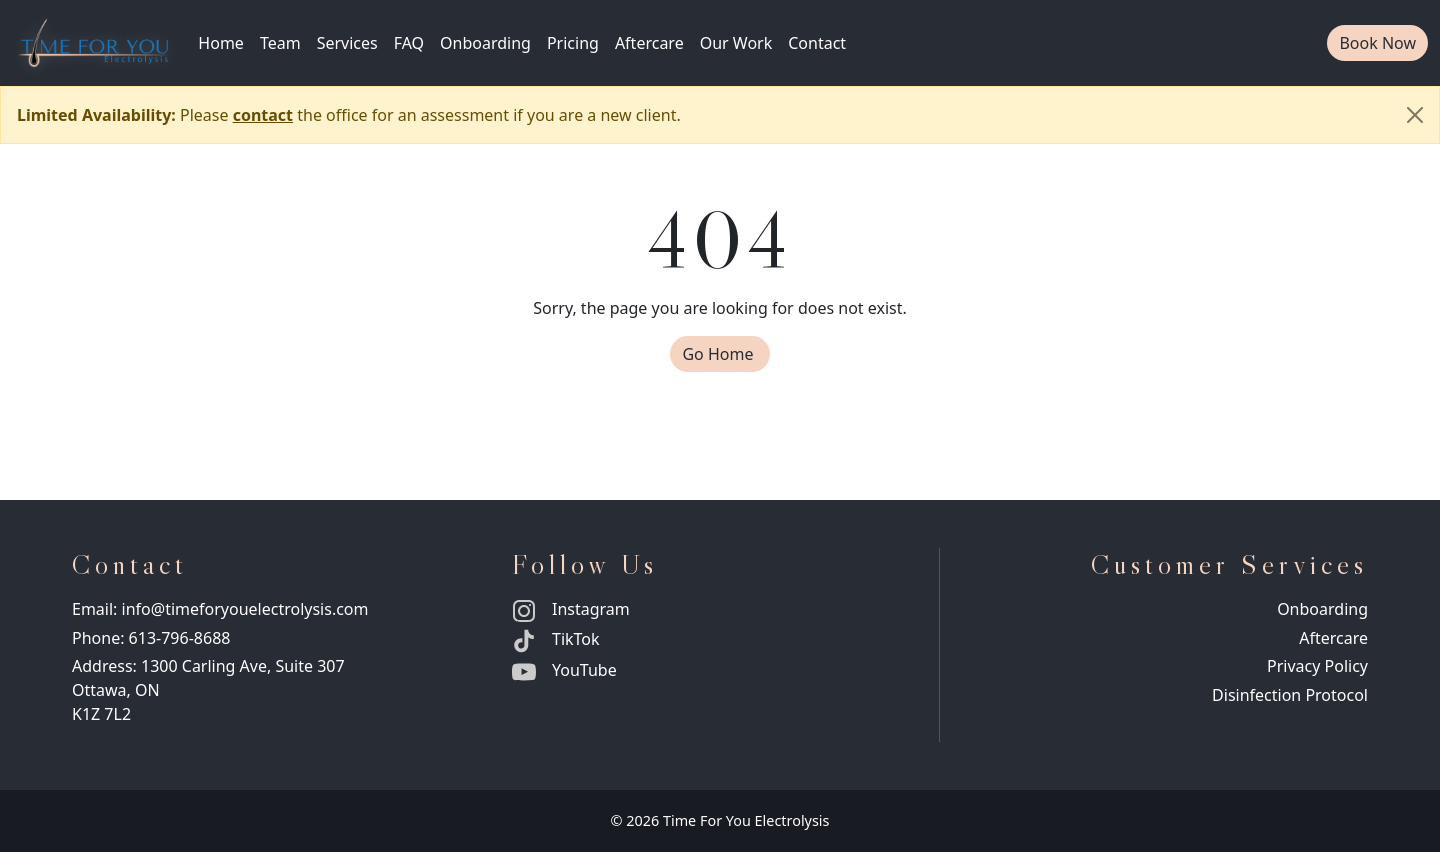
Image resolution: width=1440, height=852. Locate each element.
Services (347, 43)
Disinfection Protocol (1290, 695)
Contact (817, 43)
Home (221, 43)
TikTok (556, 639)
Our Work (736, 43)
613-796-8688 (180, 638)
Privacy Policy (1317, 666)
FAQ (409, 43)
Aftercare (649, 43)
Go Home (725, 354)
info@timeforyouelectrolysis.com (245, 609)
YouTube (564, 670)
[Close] (1415, 115)
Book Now (1377, 43)
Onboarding (485, 43)
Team (280, 43)
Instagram (571, 609)
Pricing (573, 43)
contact (263, 115)
